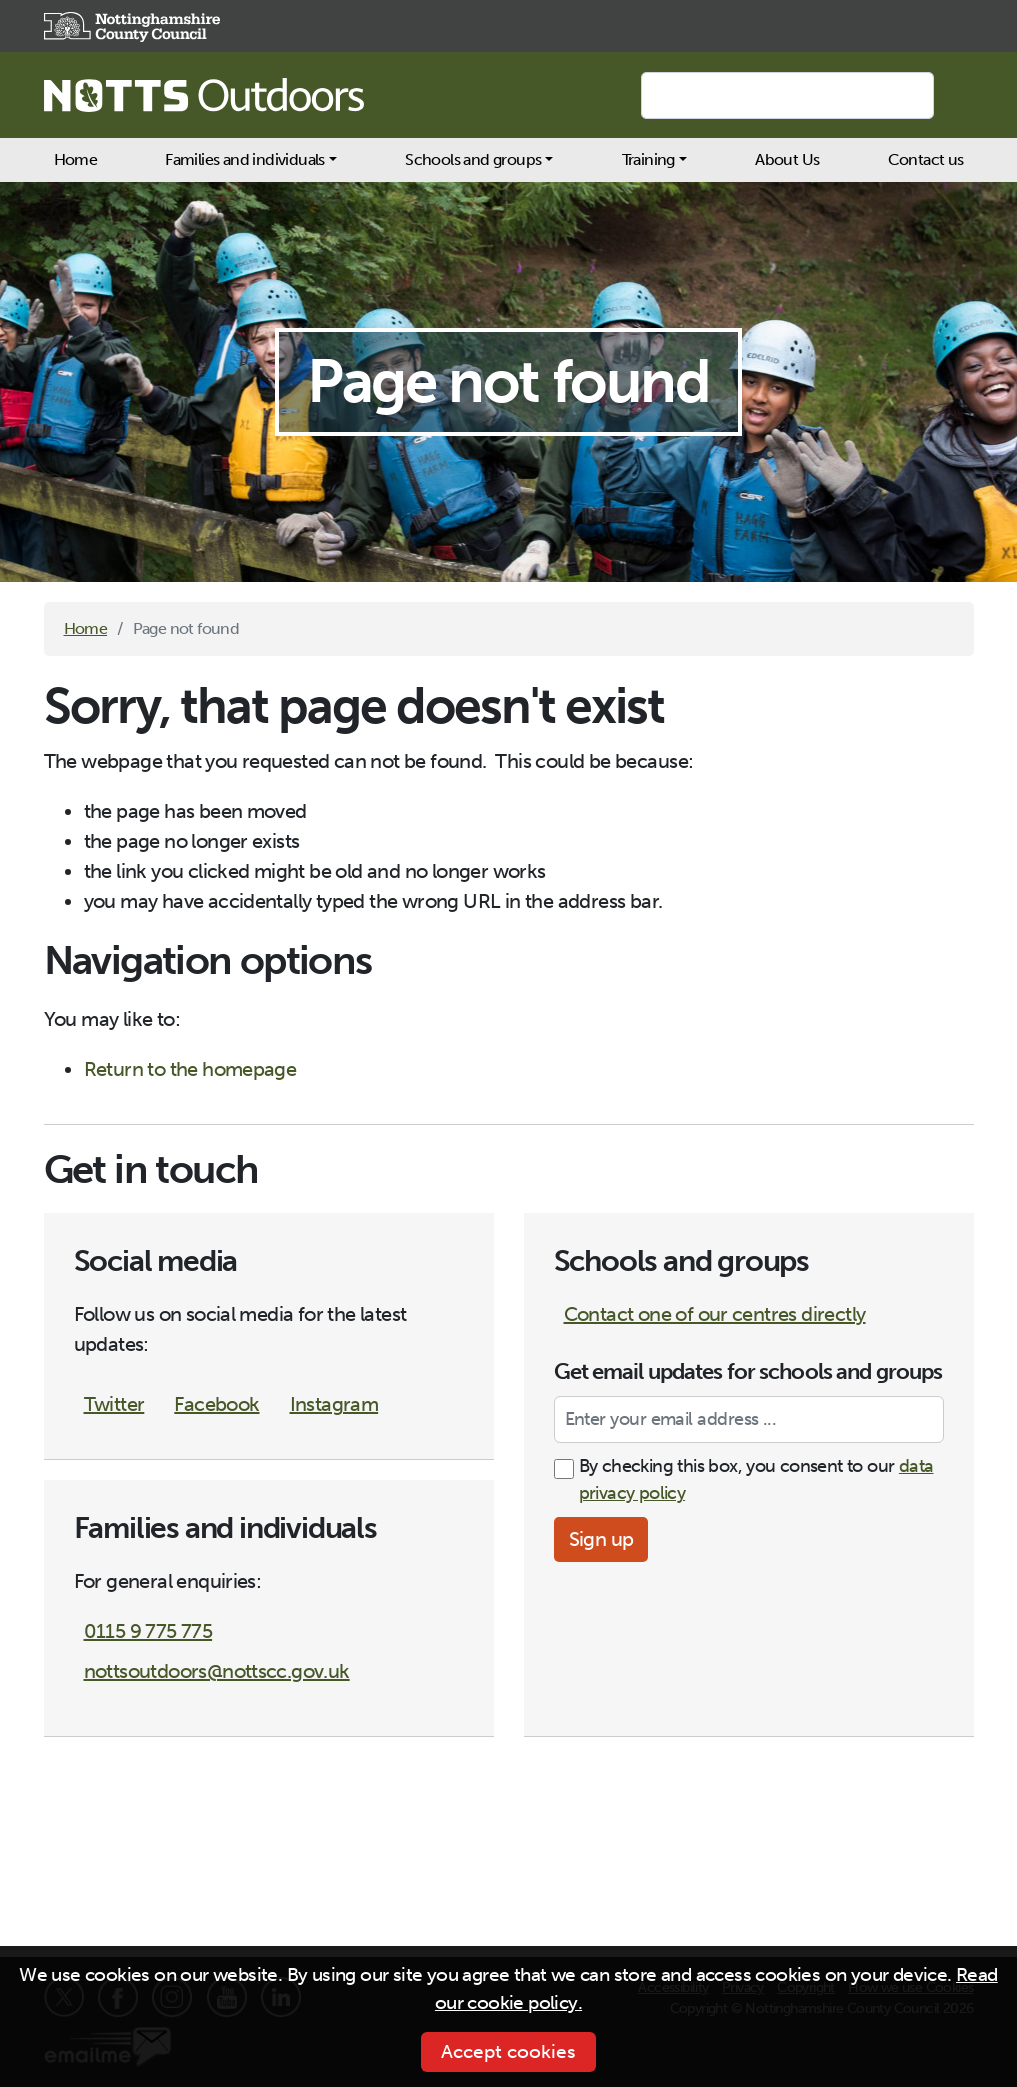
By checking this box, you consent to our (756, 1479)
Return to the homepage (190, 1069)
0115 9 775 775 (148, 1631)
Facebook (216, 1404)
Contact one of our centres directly (715, 1314)
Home (76, 159)
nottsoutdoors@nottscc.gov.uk (217, 1671)
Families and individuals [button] (245, 159)
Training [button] (648, 159)
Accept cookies (508, 2051)
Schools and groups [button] (473, 159)
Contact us (926, 159)
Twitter (114, 1404)
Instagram (334, 1404)
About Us (787, 159)
